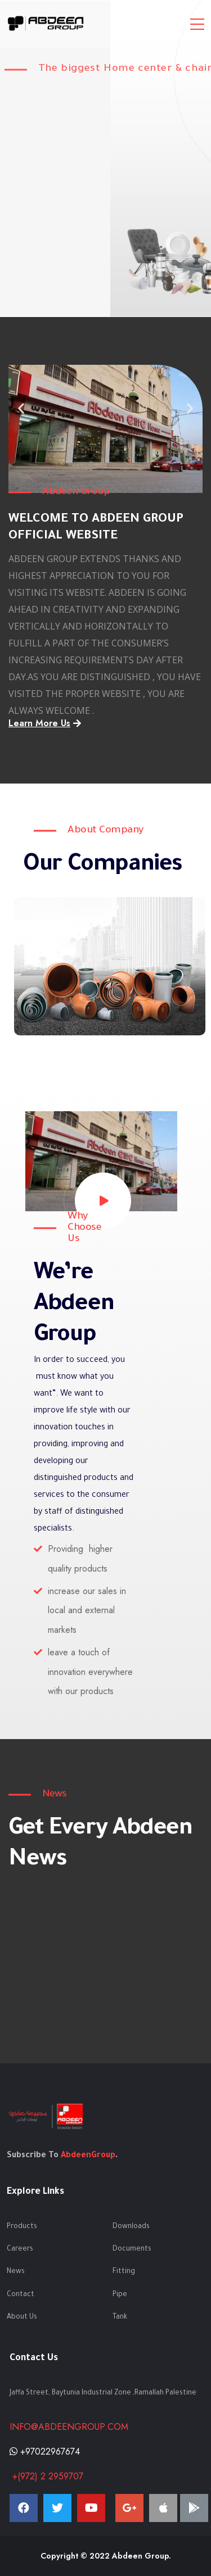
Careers (20, 2249)
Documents (132, 2249)
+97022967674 (45, 2451)
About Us (22, 2317)
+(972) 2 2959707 (46, 2476)
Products (22, 2227)
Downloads (131, 2227)
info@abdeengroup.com (69, 2426)
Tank (120, 2317)
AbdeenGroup (88, 2156)
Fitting (124, 2272)
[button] (90, 456)
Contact (20, 2295)
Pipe (120, 2295)
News (16, 2272)
